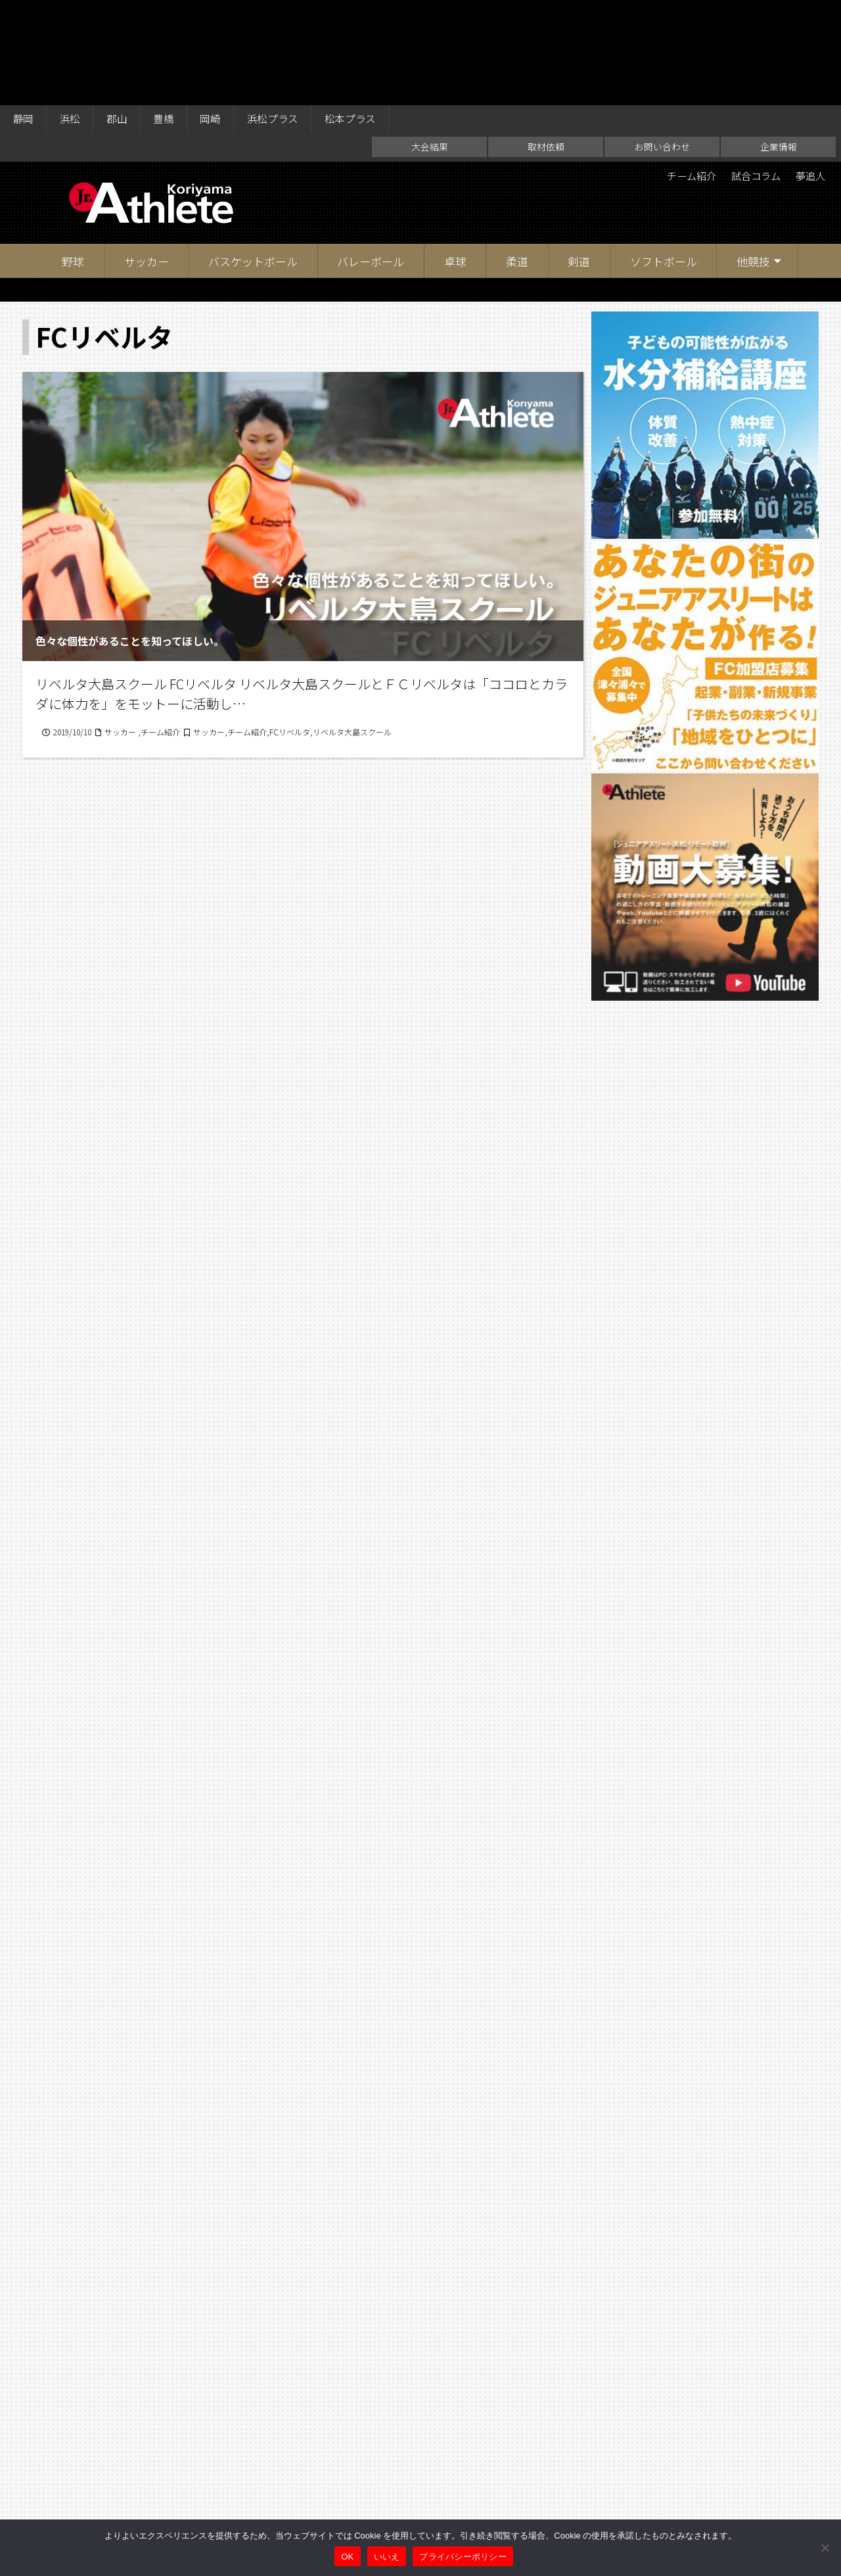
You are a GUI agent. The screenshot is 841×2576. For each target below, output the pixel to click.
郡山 (119, 14)
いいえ (387, 2557)
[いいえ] (824, 2547)
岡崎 (215, 14)
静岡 (23, 14)
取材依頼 (546, 43)
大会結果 (429, 43)
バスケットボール (253, 157)
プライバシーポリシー (463, 2557)
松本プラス (358, 14)
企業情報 (778, 43)
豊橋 (167, 14)
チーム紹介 (682, 72)
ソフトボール (663, 157)
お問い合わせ (662, 43)
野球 (73, 157)
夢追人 (809, 72)
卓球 (455, 157)
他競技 (753, 157)
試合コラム (751, 72)
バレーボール (370, 157)
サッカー (146, 157)
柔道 (517, 157)
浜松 (71, 14)
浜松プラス (279, 14)
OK (347, 2557)
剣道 (579, 157)
